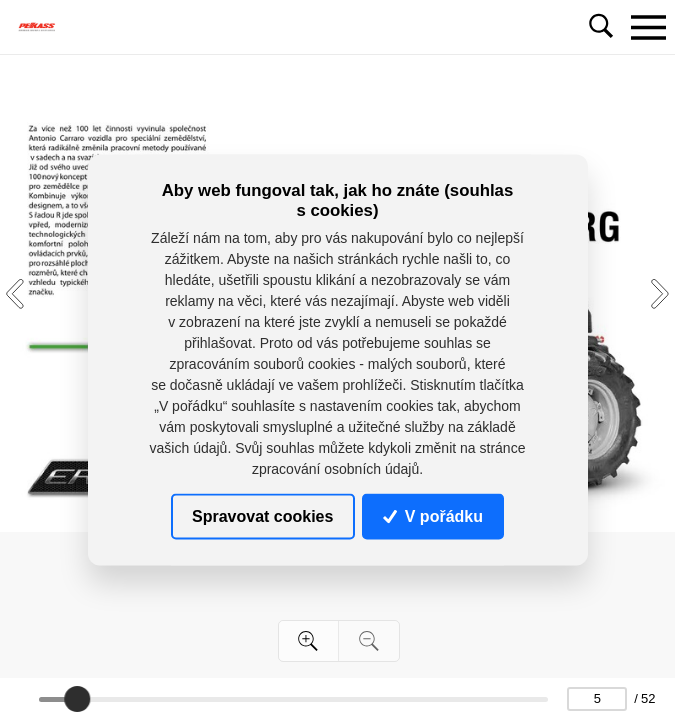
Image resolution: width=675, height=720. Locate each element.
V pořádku (433, 515)
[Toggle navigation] (648, 27)
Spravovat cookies (262, 515)
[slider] (77, 699)
